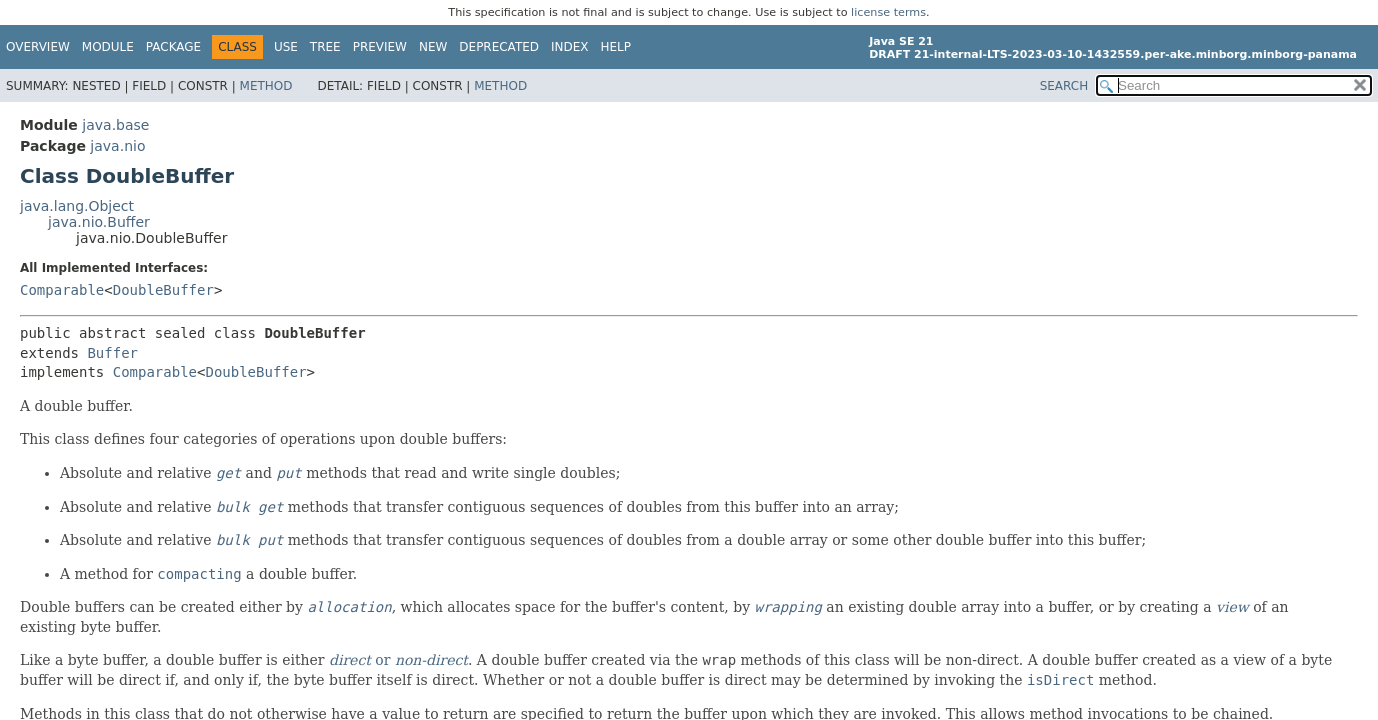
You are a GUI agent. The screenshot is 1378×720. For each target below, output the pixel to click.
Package (173, 47)
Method (266, 86)
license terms (888, 12)
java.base (115, 125)
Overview (38, 47)
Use (286, 47)
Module (108, 47)
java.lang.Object (77, 206)
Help (616, 47)
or (398, 660)
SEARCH (1064, 86)
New (433, 47)
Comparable (62, 290)
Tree (325, 47)
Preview (380, 47)
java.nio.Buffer (99, 222)
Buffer (112, 353)
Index (570, 47)
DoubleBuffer (163, 290)
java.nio (117, 146)
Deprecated (499, 47)
